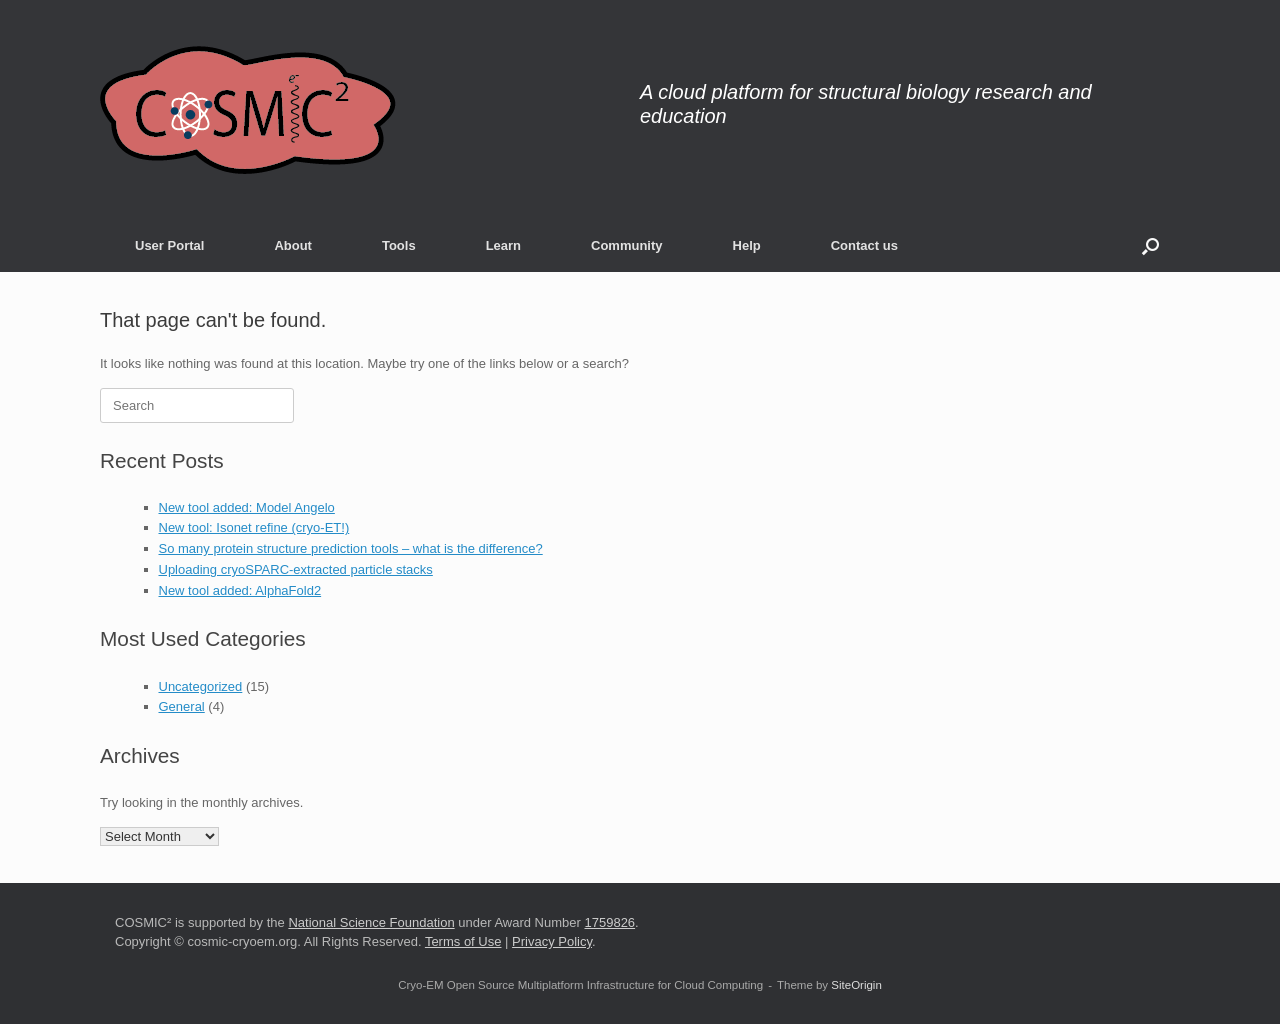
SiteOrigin (856, 985)
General (182, 706)
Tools (399, 245)
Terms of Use (463, 941)
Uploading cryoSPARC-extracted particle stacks (296, 569)
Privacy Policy (552, 941)
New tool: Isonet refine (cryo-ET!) (254, 527)
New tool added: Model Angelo (247, 507)
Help (747, 245)
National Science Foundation (371, 922)
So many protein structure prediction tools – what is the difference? (351, 548)
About (293, 245)
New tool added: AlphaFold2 (240, 590)
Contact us (864, 245)
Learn (503, 245)
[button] (1150, 245)
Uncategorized (201, 686)
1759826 (609, 922)
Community (627, 245)
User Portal (169, 245)
